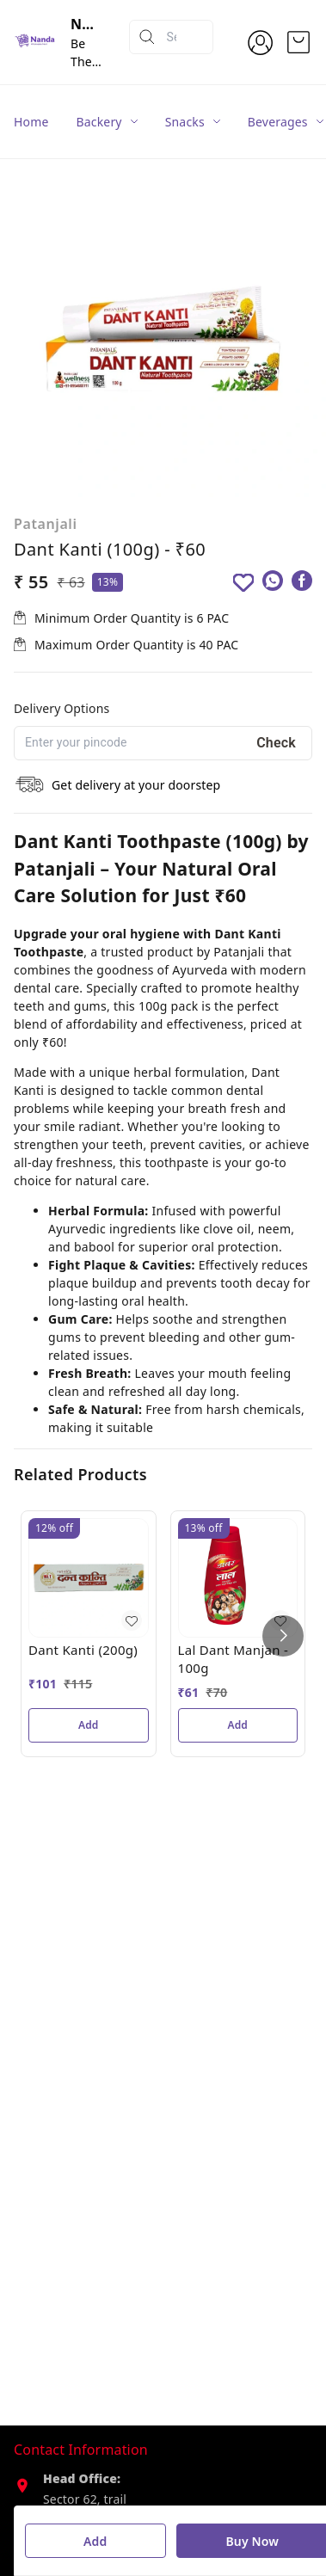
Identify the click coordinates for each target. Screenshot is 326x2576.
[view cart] (298, 42)
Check (276, 743)
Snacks (185, 122)
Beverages (278, 122)
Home (31, 122)
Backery (99, 122)
